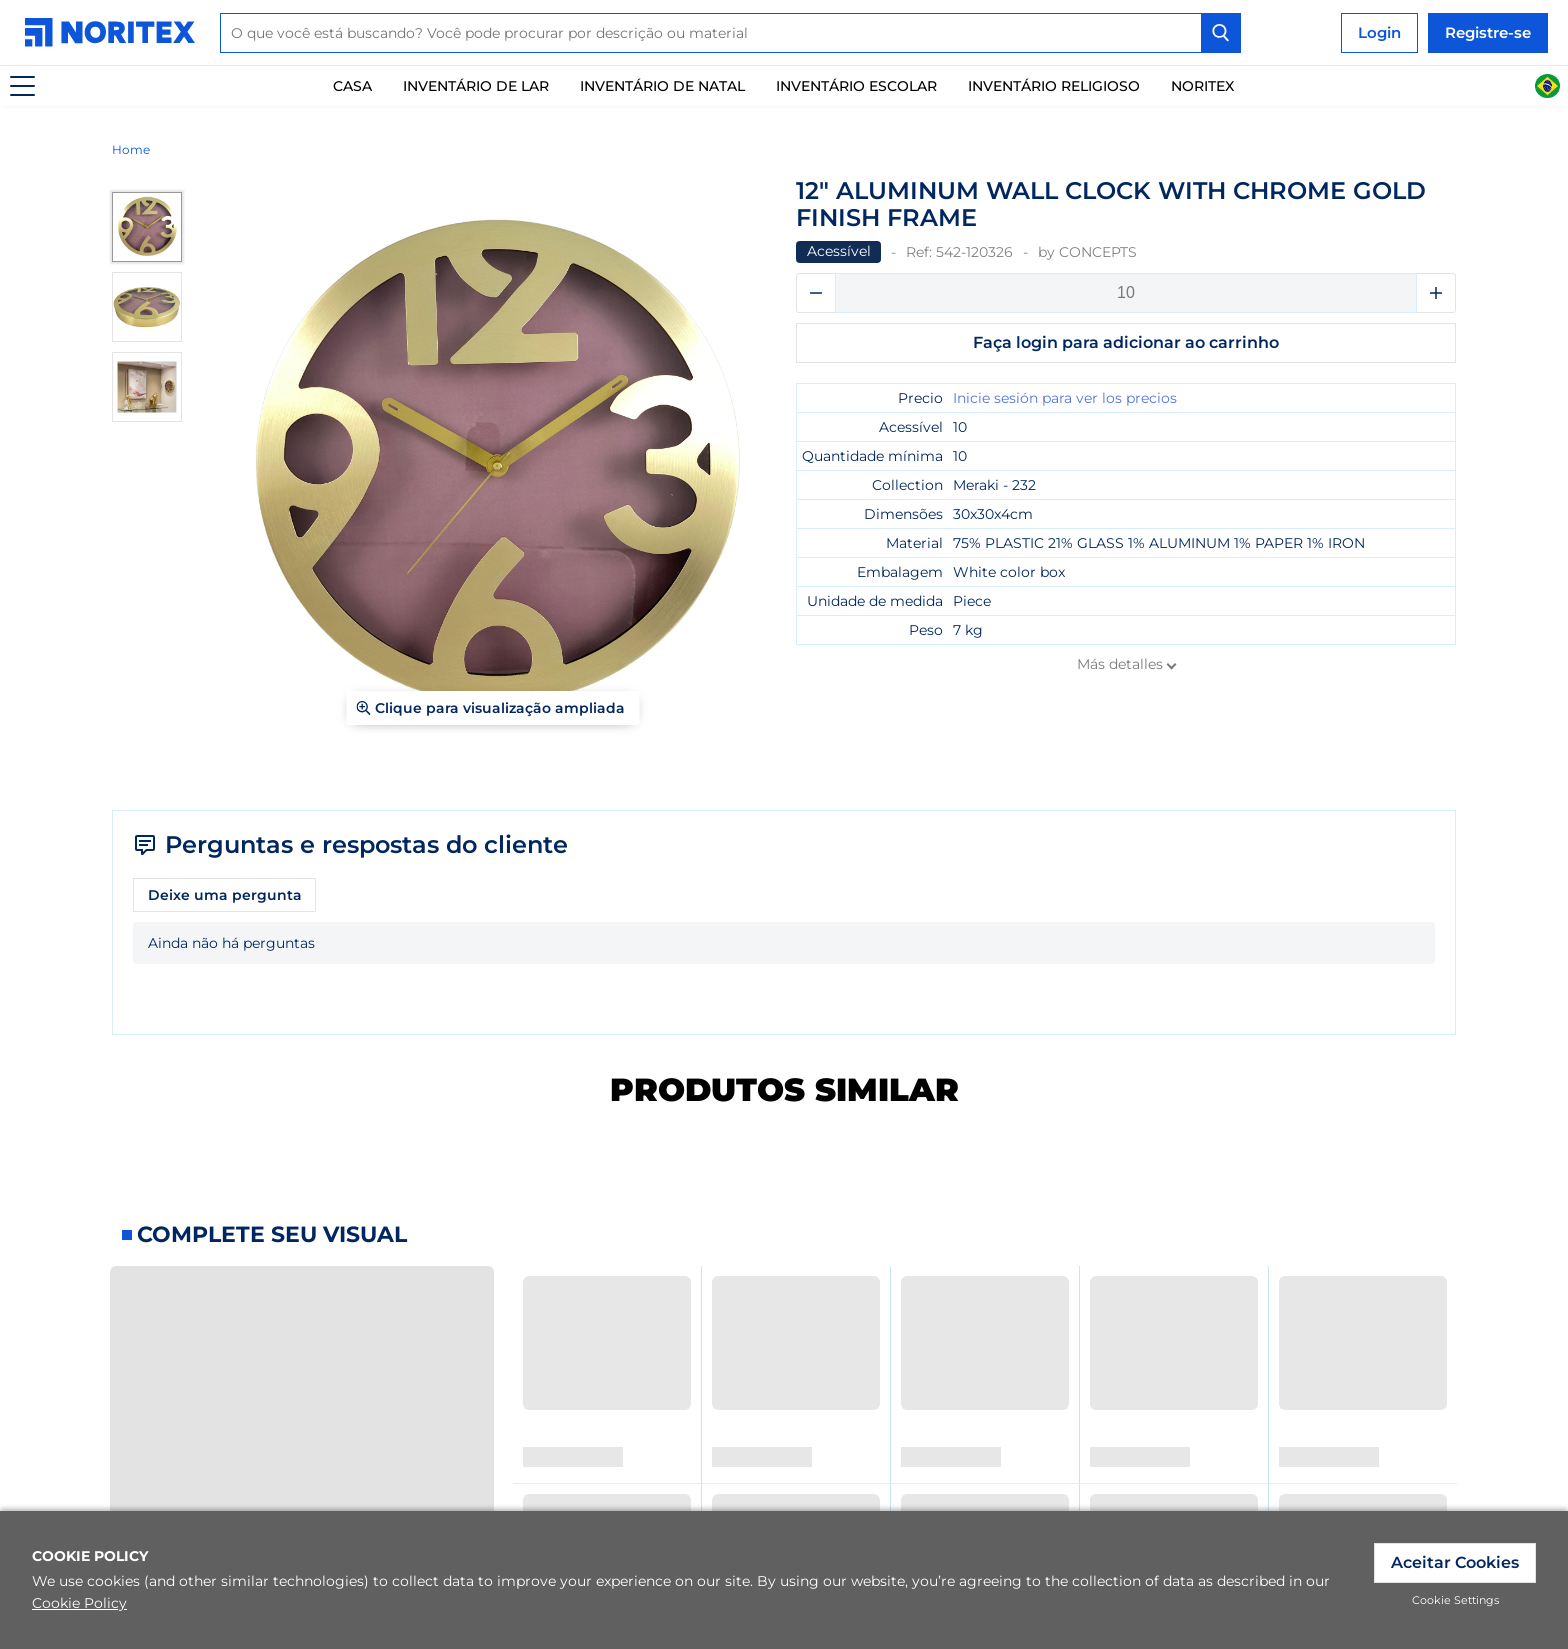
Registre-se (1488, 32)
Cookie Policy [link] (79, 1603)
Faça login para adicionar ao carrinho (1126, 342)
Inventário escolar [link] (856, 86)
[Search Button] (1221, 33)
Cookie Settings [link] (1455, 1600)
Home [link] (131, 149)
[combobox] (730, 33)
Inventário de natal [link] (662, 86)
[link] (115, 32)
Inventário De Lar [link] (476, 86)
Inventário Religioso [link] (1054, 86)
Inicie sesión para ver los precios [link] (1065, 398)
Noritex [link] (1202, 86)
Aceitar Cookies (1455, 1562)
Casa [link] (352, 86)
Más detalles (1120, 664)
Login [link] (1379, 32)
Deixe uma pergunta (225, 895)
